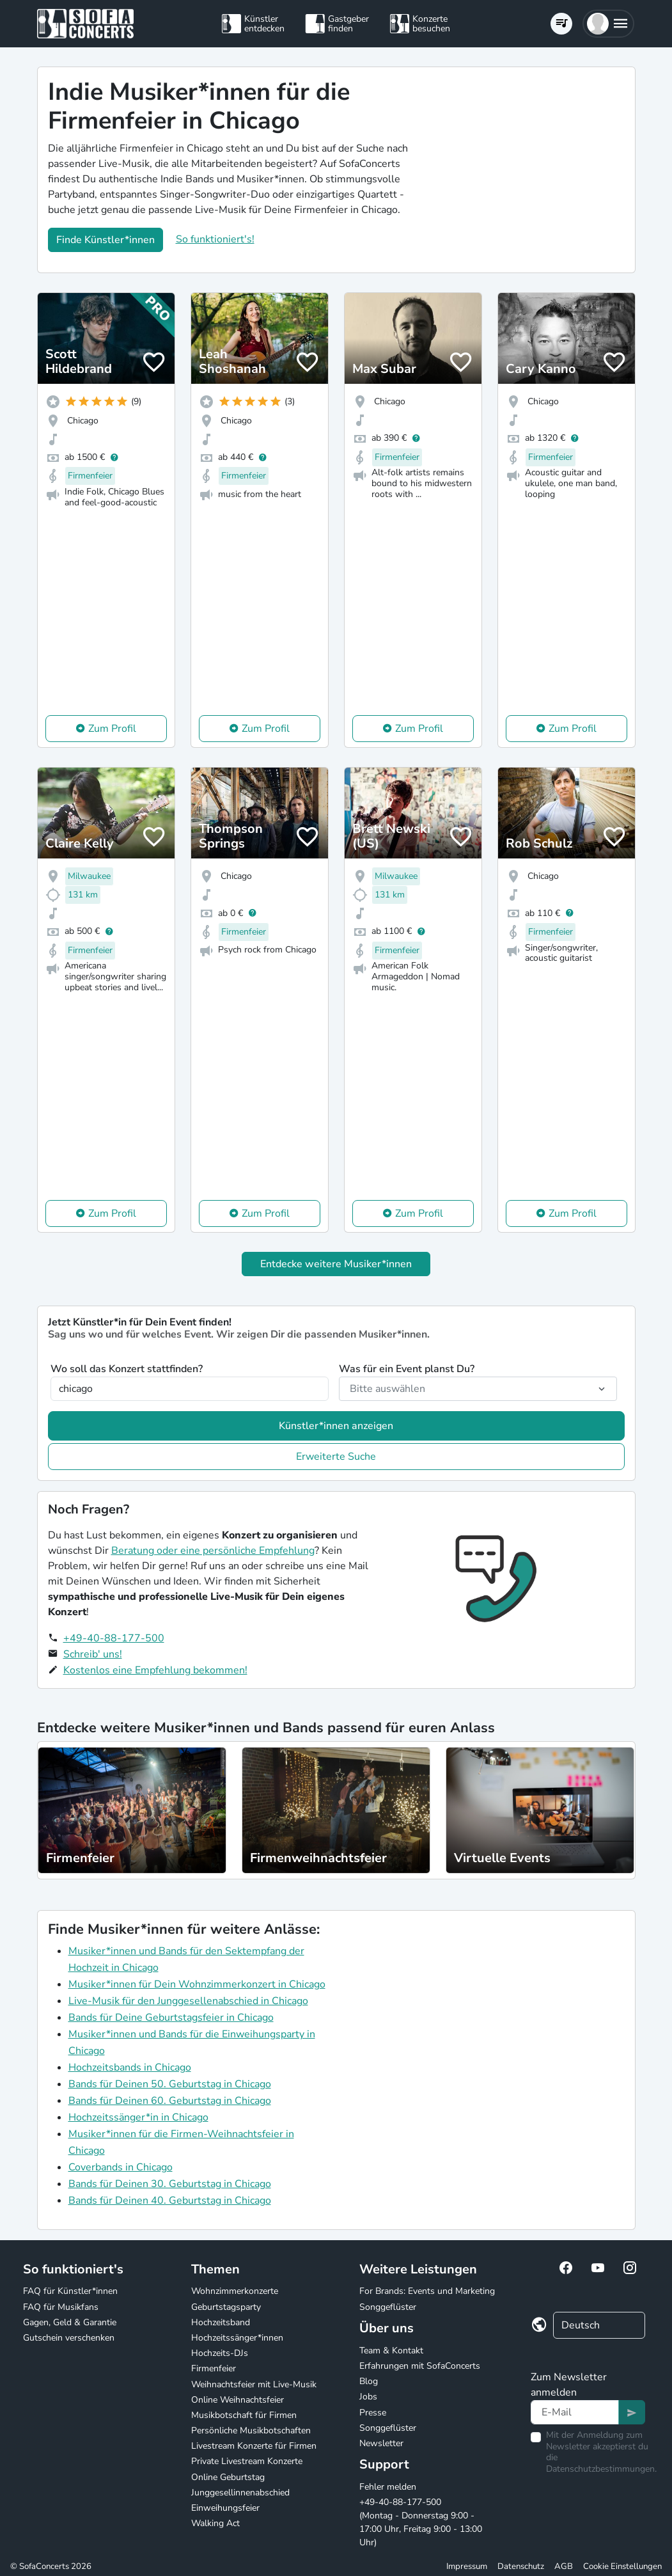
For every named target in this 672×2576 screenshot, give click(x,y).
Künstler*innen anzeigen (336, 1426)
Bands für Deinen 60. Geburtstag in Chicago (169, 2101)
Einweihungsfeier (225, 2508)
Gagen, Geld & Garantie (69, 2322)
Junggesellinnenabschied (240, 2492)
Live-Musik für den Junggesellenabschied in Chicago (188, 2001)
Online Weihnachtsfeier (237, 2400)
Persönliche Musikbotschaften (251, 2430)
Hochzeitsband (220, 2322)
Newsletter (381, 2443)
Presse (372, 2412)
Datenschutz (520, 2566)
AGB (563, 2566)
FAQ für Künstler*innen (70, 2291)
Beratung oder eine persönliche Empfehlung (213, 1551)
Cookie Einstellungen (622, 2566)
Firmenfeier (213, 2368)
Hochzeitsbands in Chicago (129, 2067)
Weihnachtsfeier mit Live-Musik (253, 2384)
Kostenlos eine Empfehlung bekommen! (155, 1670)
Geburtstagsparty (226, 2307)
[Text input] (575, 2412)
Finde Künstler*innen (105, 240)
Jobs (368, 2396)
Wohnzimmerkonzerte (234, 2291)
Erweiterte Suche (336, 1457)
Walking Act (215, 2523)
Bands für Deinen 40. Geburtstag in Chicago (169, 2200)
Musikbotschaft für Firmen (244, 2415)
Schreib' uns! (92, 1654)
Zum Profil (112, 729)
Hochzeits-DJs (219, 2353)
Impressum (466, 2566)
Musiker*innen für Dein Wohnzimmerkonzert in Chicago (196, 1984)
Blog (368, 2381)
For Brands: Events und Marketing (427, 2291)
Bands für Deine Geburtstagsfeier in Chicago (171, 2018)
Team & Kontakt (391, 2350)
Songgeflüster (387, 2307)
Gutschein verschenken (68, 2338)
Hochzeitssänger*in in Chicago (138, 2117)
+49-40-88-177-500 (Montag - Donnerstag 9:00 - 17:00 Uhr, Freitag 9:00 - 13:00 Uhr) (420, 2522)
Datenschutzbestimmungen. (601, 2469)
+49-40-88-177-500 (113, 1638)
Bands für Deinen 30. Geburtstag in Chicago (169, 2184)
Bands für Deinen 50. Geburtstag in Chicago (169, 2084)
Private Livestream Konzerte (246, 2461)
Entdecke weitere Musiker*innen (336, 1264)
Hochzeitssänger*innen (237, 2338)
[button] (608, 24)
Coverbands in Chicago (120, 2167)
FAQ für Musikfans (60, 2307)
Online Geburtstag (228, 2477)
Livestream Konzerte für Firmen (253, 2446)
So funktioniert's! (215, 239)
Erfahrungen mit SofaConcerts (419, 2366)
